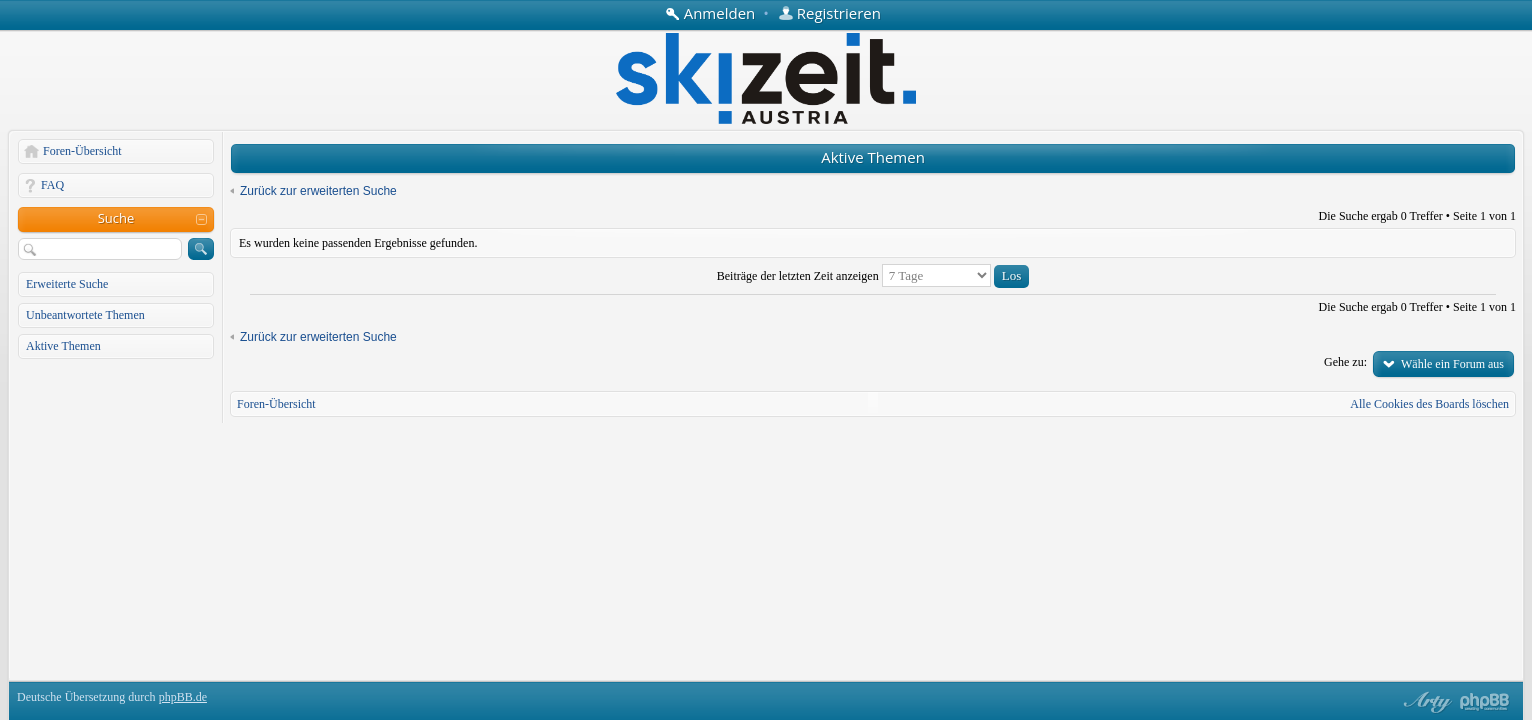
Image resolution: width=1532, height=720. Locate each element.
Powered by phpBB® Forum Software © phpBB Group (1485, 702)
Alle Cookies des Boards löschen (1429, 404)
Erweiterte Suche (67, 284)
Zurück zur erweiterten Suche (318, 191)
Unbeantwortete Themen (85, 315)
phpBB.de (183, 697)
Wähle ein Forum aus (1452, 364)
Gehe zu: (1345, 362)
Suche (116, 218)
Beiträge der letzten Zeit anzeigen (873, 276)
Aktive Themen (63, 346)
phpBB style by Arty (1425, 702)
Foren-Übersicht (82, 151)
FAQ (52, 185)
